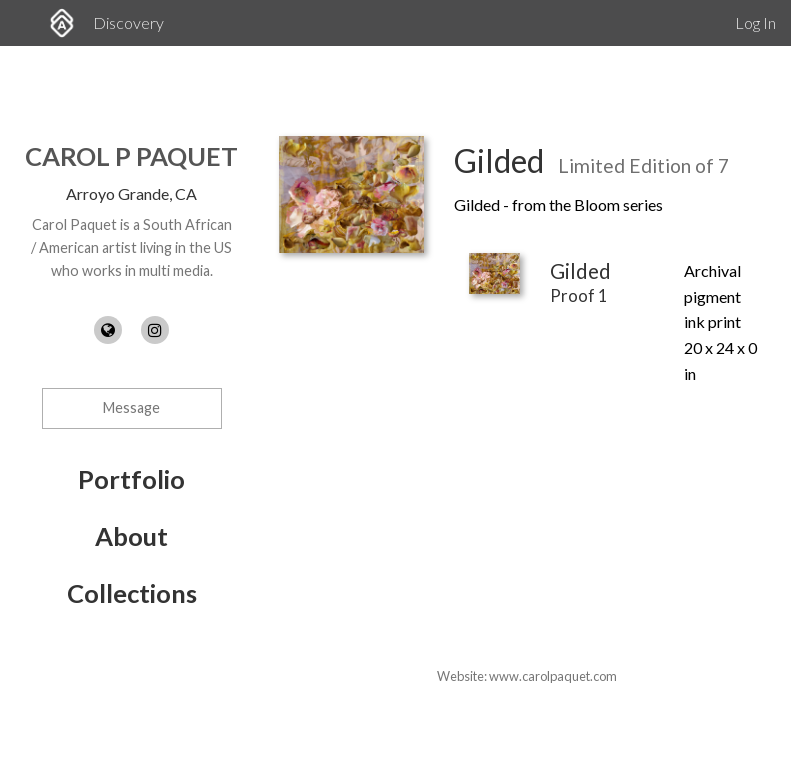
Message (131, 407)
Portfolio (131, 479)
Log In (755, 22)
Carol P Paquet (131, 156)
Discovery (128, 22)
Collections (132, 593)
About (131, 536)
